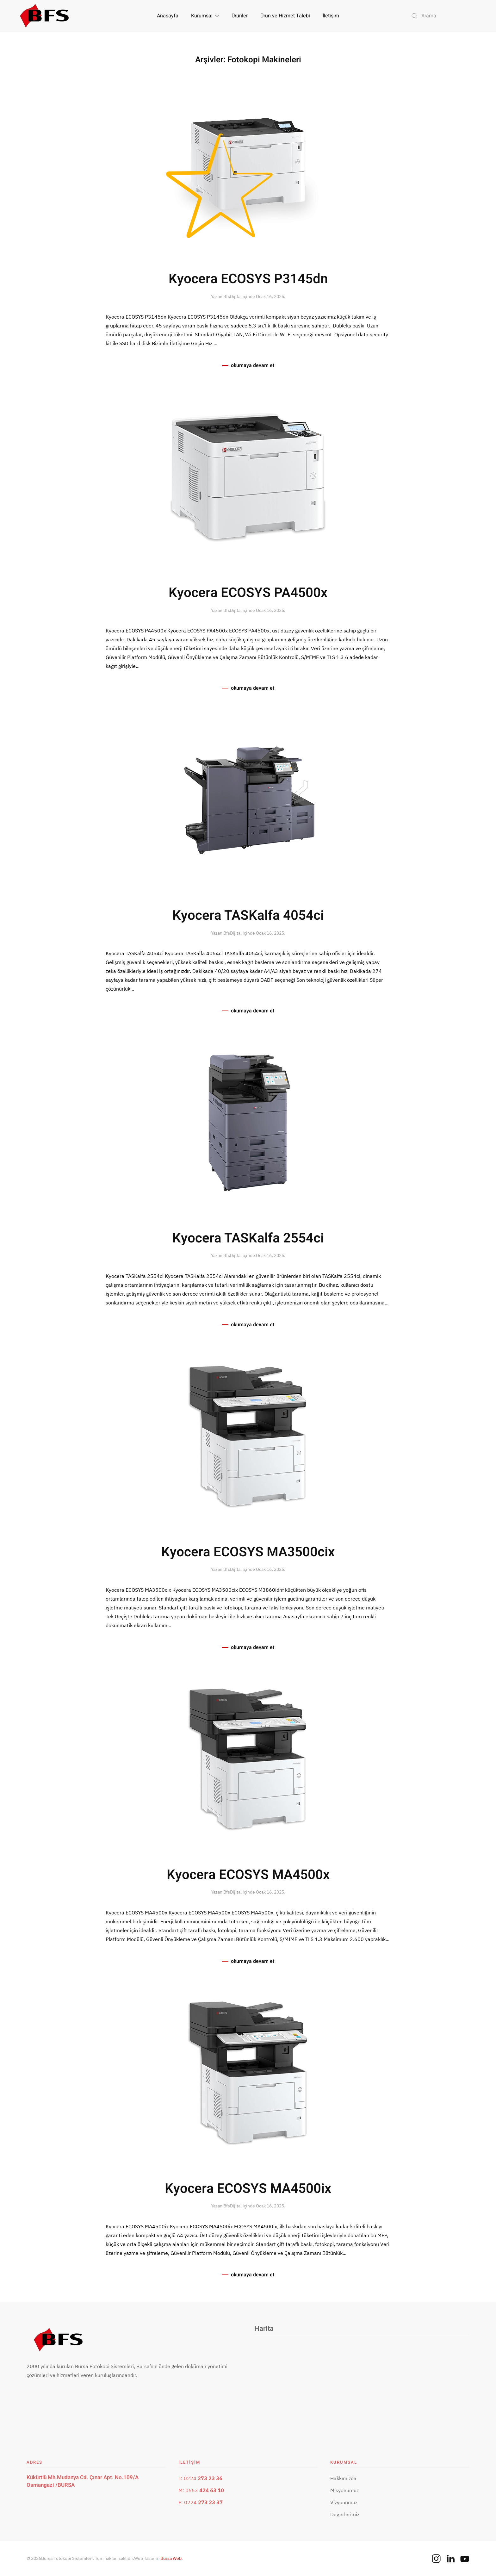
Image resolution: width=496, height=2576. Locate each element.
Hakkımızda (343, 2478)
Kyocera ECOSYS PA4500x (248, 593)
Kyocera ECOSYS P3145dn (248, 279)
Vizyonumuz (343, 2502)
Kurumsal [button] (205, 16)
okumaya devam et (252, 365)
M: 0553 (201, 2490)
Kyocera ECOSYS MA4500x (248, 1875)
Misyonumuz (344, 2490)
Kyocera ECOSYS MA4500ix (248, 2189)
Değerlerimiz (344, 2514)
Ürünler (240, 16)
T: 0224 (200, 2478)
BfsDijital (232, 296)
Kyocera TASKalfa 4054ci (248, 915)
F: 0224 (200, 2502)
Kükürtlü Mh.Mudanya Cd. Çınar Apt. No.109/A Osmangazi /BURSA (83, 2481)
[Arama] (445, 16)
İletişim (331, 16)
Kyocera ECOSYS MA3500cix (248, 1552)
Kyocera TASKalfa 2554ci (248, 1238)
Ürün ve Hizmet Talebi (285, 16)
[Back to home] (44, 16)
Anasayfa (167, 16)
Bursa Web (171, 2558)
